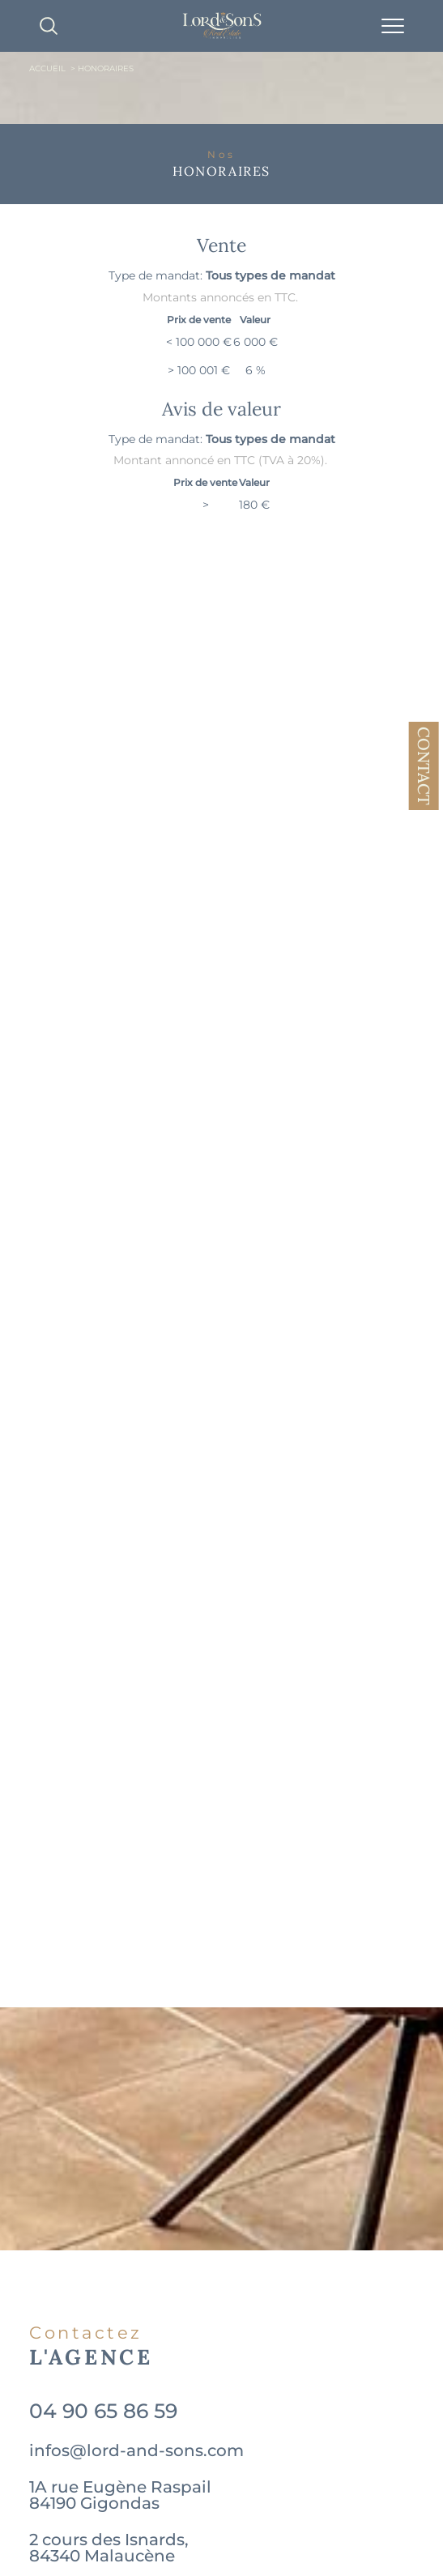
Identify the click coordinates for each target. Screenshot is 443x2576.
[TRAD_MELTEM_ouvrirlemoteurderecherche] (48, 26)
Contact (424, 766)
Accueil (47, 68)
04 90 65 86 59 (103, 2411)
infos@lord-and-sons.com (136, 2450)
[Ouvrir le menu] (393, 26)
